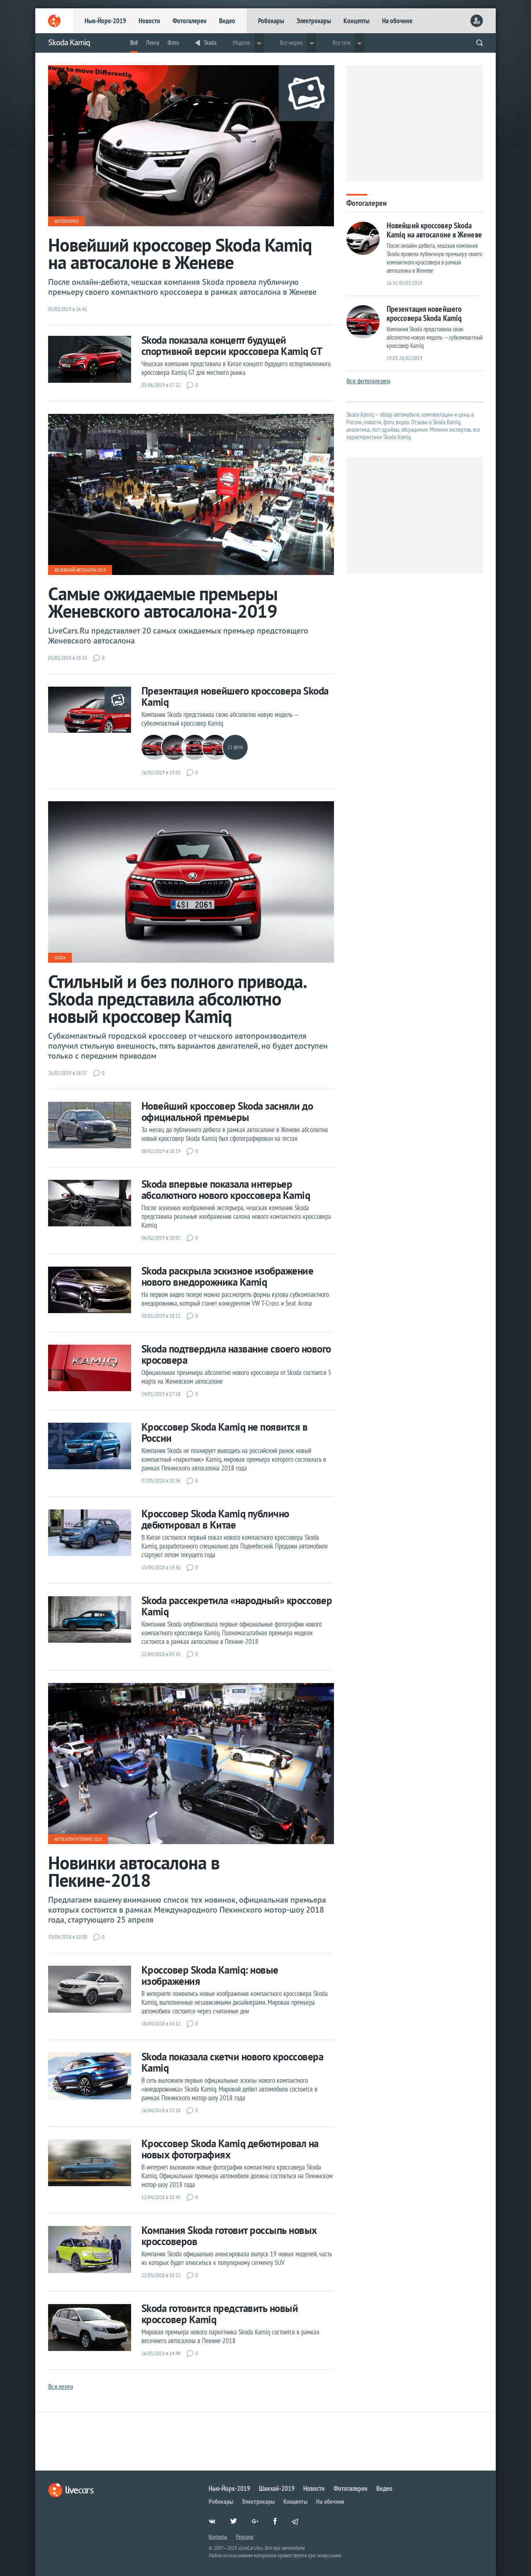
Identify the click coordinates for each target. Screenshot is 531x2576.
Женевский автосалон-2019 (80, 570)
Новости (149, 20)
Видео (227, 20)
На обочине (397, 20)
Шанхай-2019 (277, 2488)
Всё (134, 42)
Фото (173, 42)
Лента (152, 42)
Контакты (218, 2536)
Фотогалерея (66, 221)
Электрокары (314, 20)
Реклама (244, 2536)
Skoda (210, 42)
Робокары (271, 20)
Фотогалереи (190, 20)
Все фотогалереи (368, 381)
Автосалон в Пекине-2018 (78, 1839)
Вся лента (60, 2386)
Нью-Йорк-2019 (105, 20)
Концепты (356, 20)
